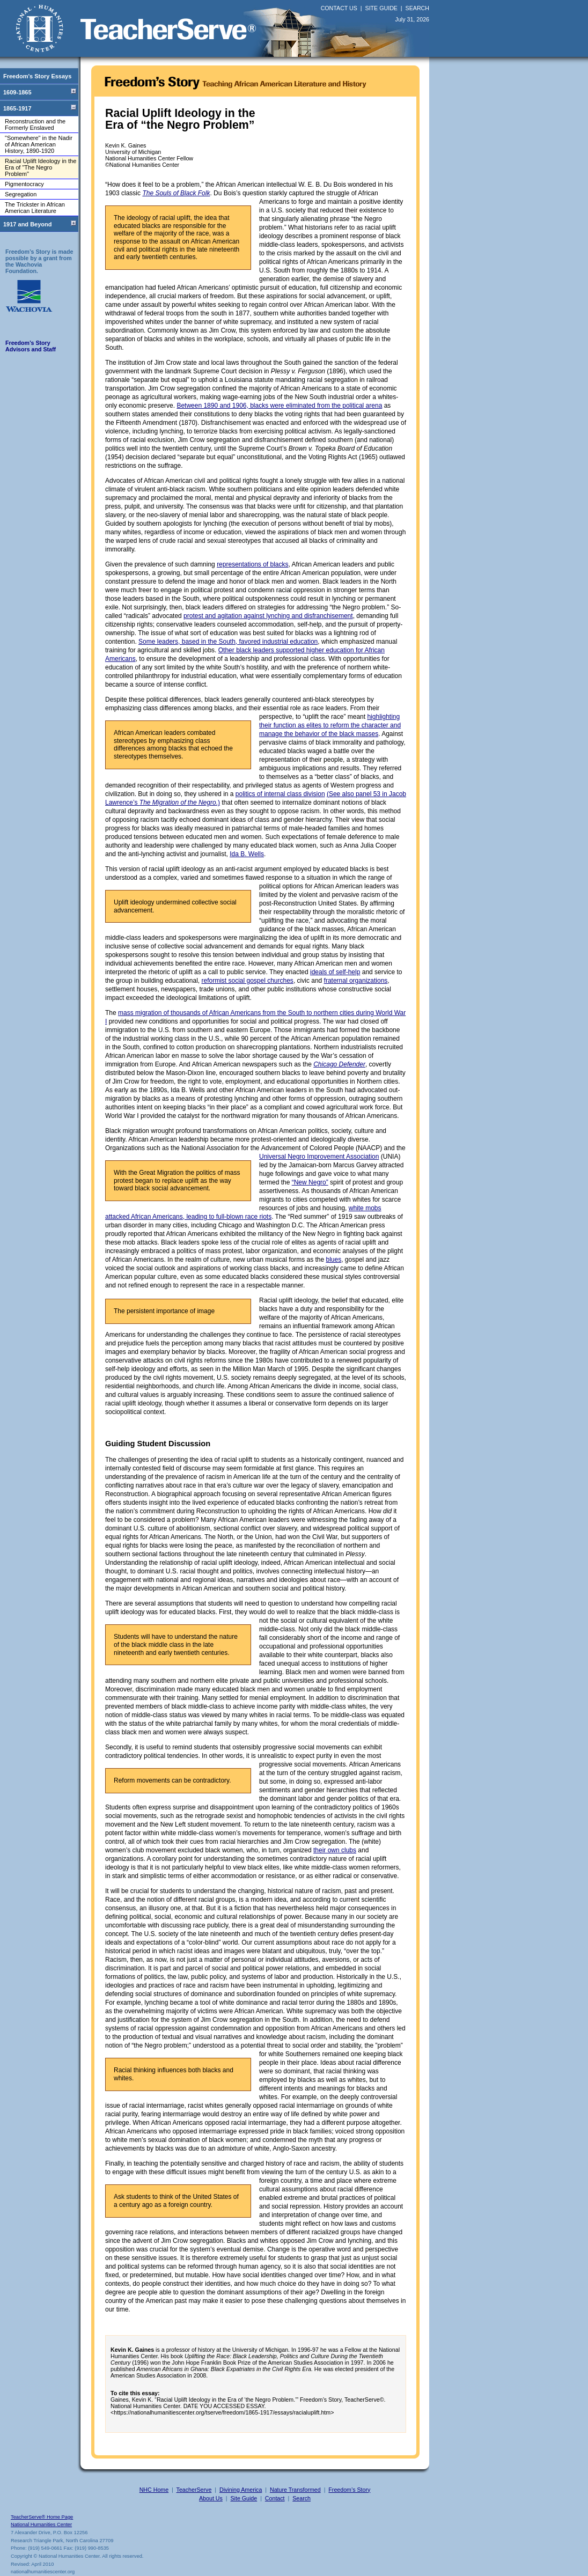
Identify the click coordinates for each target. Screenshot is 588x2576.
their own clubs (334, 1850)
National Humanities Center (41, 2524)
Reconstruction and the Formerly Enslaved (35, 124)
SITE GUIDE (381, 8)
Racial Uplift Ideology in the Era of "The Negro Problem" (40, 167)
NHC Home (153, 2489)
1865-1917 (17, 108)
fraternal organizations (356, 980)
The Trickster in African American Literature (35, 207)
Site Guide (243, 2498)
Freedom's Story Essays (37, 76)
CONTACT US (339, 8)
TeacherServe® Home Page (42, 2517)
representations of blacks (252, 564)
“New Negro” (310, 1182)
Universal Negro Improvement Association (319, 1156)
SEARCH (417, 8)
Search (301, 2498)
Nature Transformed (295, 2489)
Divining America (240, 2489)
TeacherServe (194, 2489)
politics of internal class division (280, 794)
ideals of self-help (335, 972)
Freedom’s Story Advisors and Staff (30, 346)
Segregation (20, 194)
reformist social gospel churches (247, 980)
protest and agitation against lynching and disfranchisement (268, 616)
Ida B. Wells (247, 854)
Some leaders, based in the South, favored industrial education (228, 641)
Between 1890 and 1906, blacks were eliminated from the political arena (279, 405)
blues (334, 1259)
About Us (211, 2498)
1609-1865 (17, 92)
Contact (275, 2498)
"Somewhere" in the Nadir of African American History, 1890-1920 (38, 144)
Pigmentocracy (24, 184)
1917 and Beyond (27, 224)
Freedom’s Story (349, 2489)
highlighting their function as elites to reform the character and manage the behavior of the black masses (330, 725)
